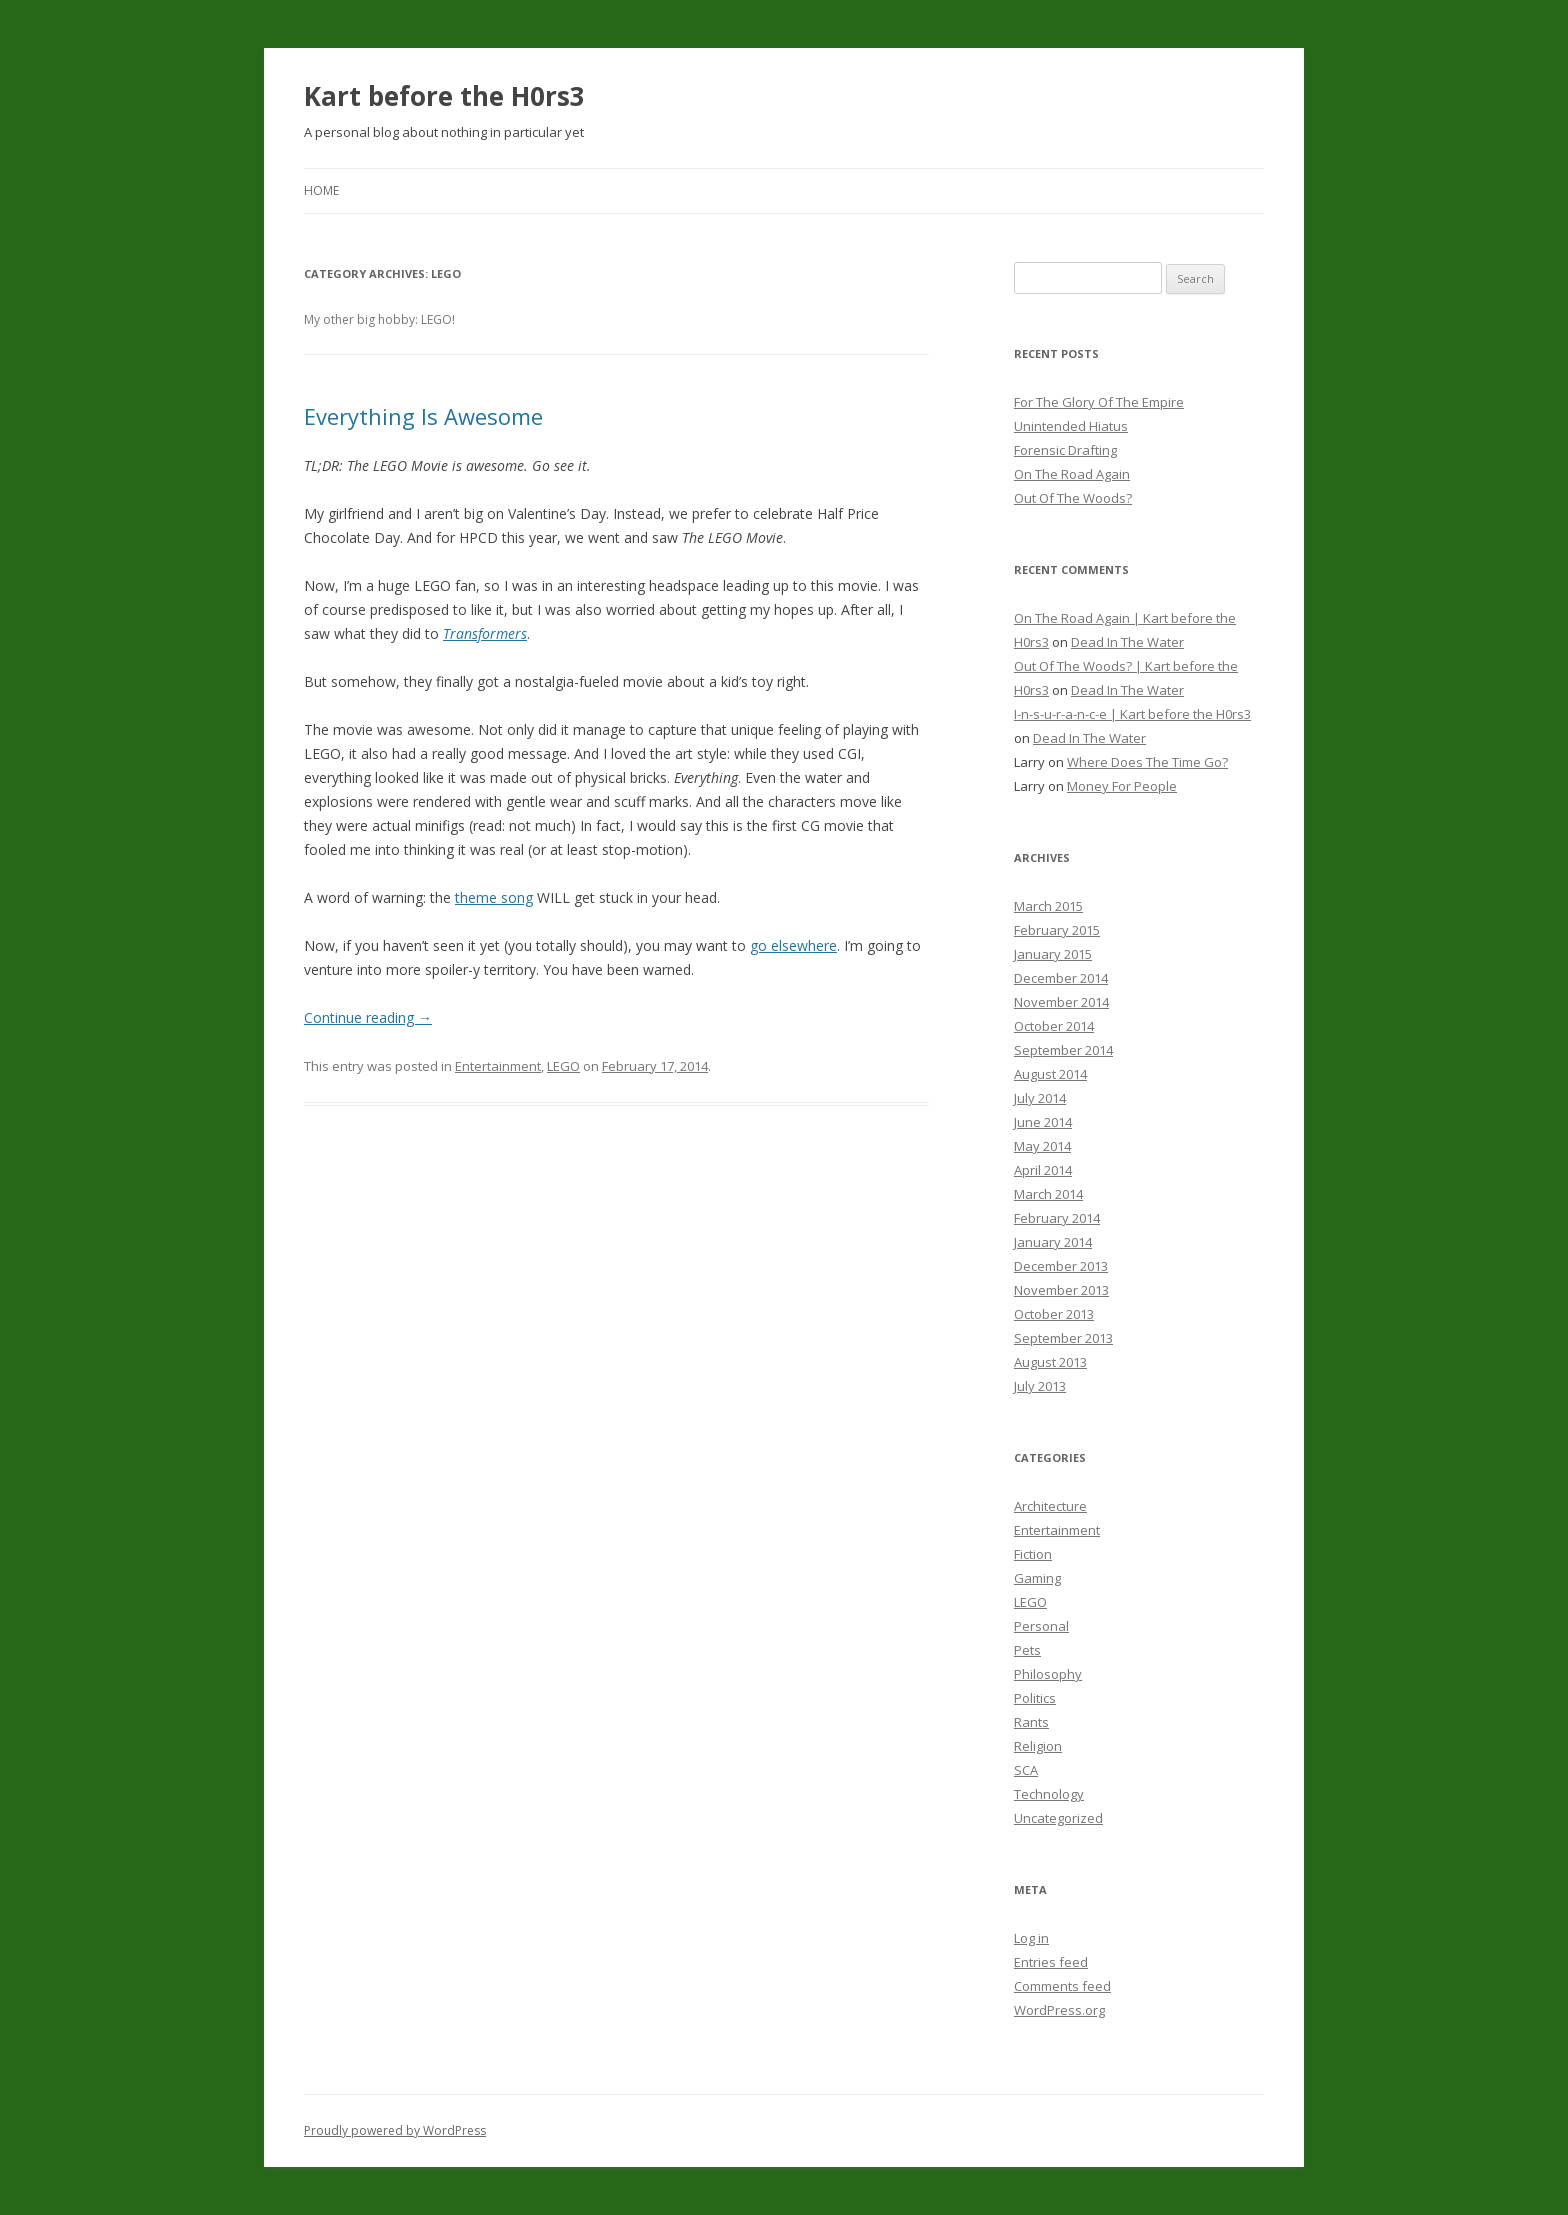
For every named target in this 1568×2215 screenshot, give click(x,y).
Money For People (1122, 786)
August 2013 (1050, 1362)
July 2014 (1040, 1098)
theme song (494, 897)
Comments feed (1062, 1986)
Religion (1038, 1746)
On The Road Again (1072, 474)
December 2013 (1061, 1266)
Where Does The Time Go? (1147, 762)
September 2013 (1063, 1338)
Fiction (1033, 1554)
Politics (1035, 1698)
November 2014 (1061, 1002)
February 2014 (1057, 1218)
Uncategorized (1058, 1818)
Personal (1041, 1626)
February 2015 (1057, 930)
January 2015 (1053, 954)
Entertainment (498, 1066)
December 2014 (1061, 978)
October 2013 (1054, 1314)
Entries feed (1051, 1962)
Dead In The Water (1127, 642)
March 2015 (1048, 906)
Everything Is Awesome (423, 416)
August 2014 (1050, 1074)
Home (321, 190)
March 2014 (1048, 1194)
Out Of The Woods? (1073, 498)
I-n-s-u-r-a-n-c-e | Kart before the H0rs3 (1132, 714)
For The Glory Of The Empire (1099, 402)
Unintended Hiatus (1071, 426)
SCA (1026, 1770)
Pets (1027, 1650)
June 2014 (1043, 1122)
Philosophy (1048, 1674)
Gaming (1037, 1578)
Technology (1049, 1794)
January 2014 (1053, 1242)
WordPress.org (1059, 2010)
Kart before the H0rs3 (444, 96)
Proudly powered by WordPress (395, 2130)
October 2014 (1054, 1026)
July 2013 (1040, 1386)
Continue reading (368, 1017)
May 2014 (1042, 1146)
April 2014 (1043, 1170)
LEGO (563, 1066)
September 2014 (1063, 1050)
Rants (1031, 1722)
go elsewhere (793, 945)
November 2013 (1061, 1290)
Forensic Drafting (1065, 450)
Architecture (1050, 1506)
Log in (1031, 1938)
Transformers (485, 633)
